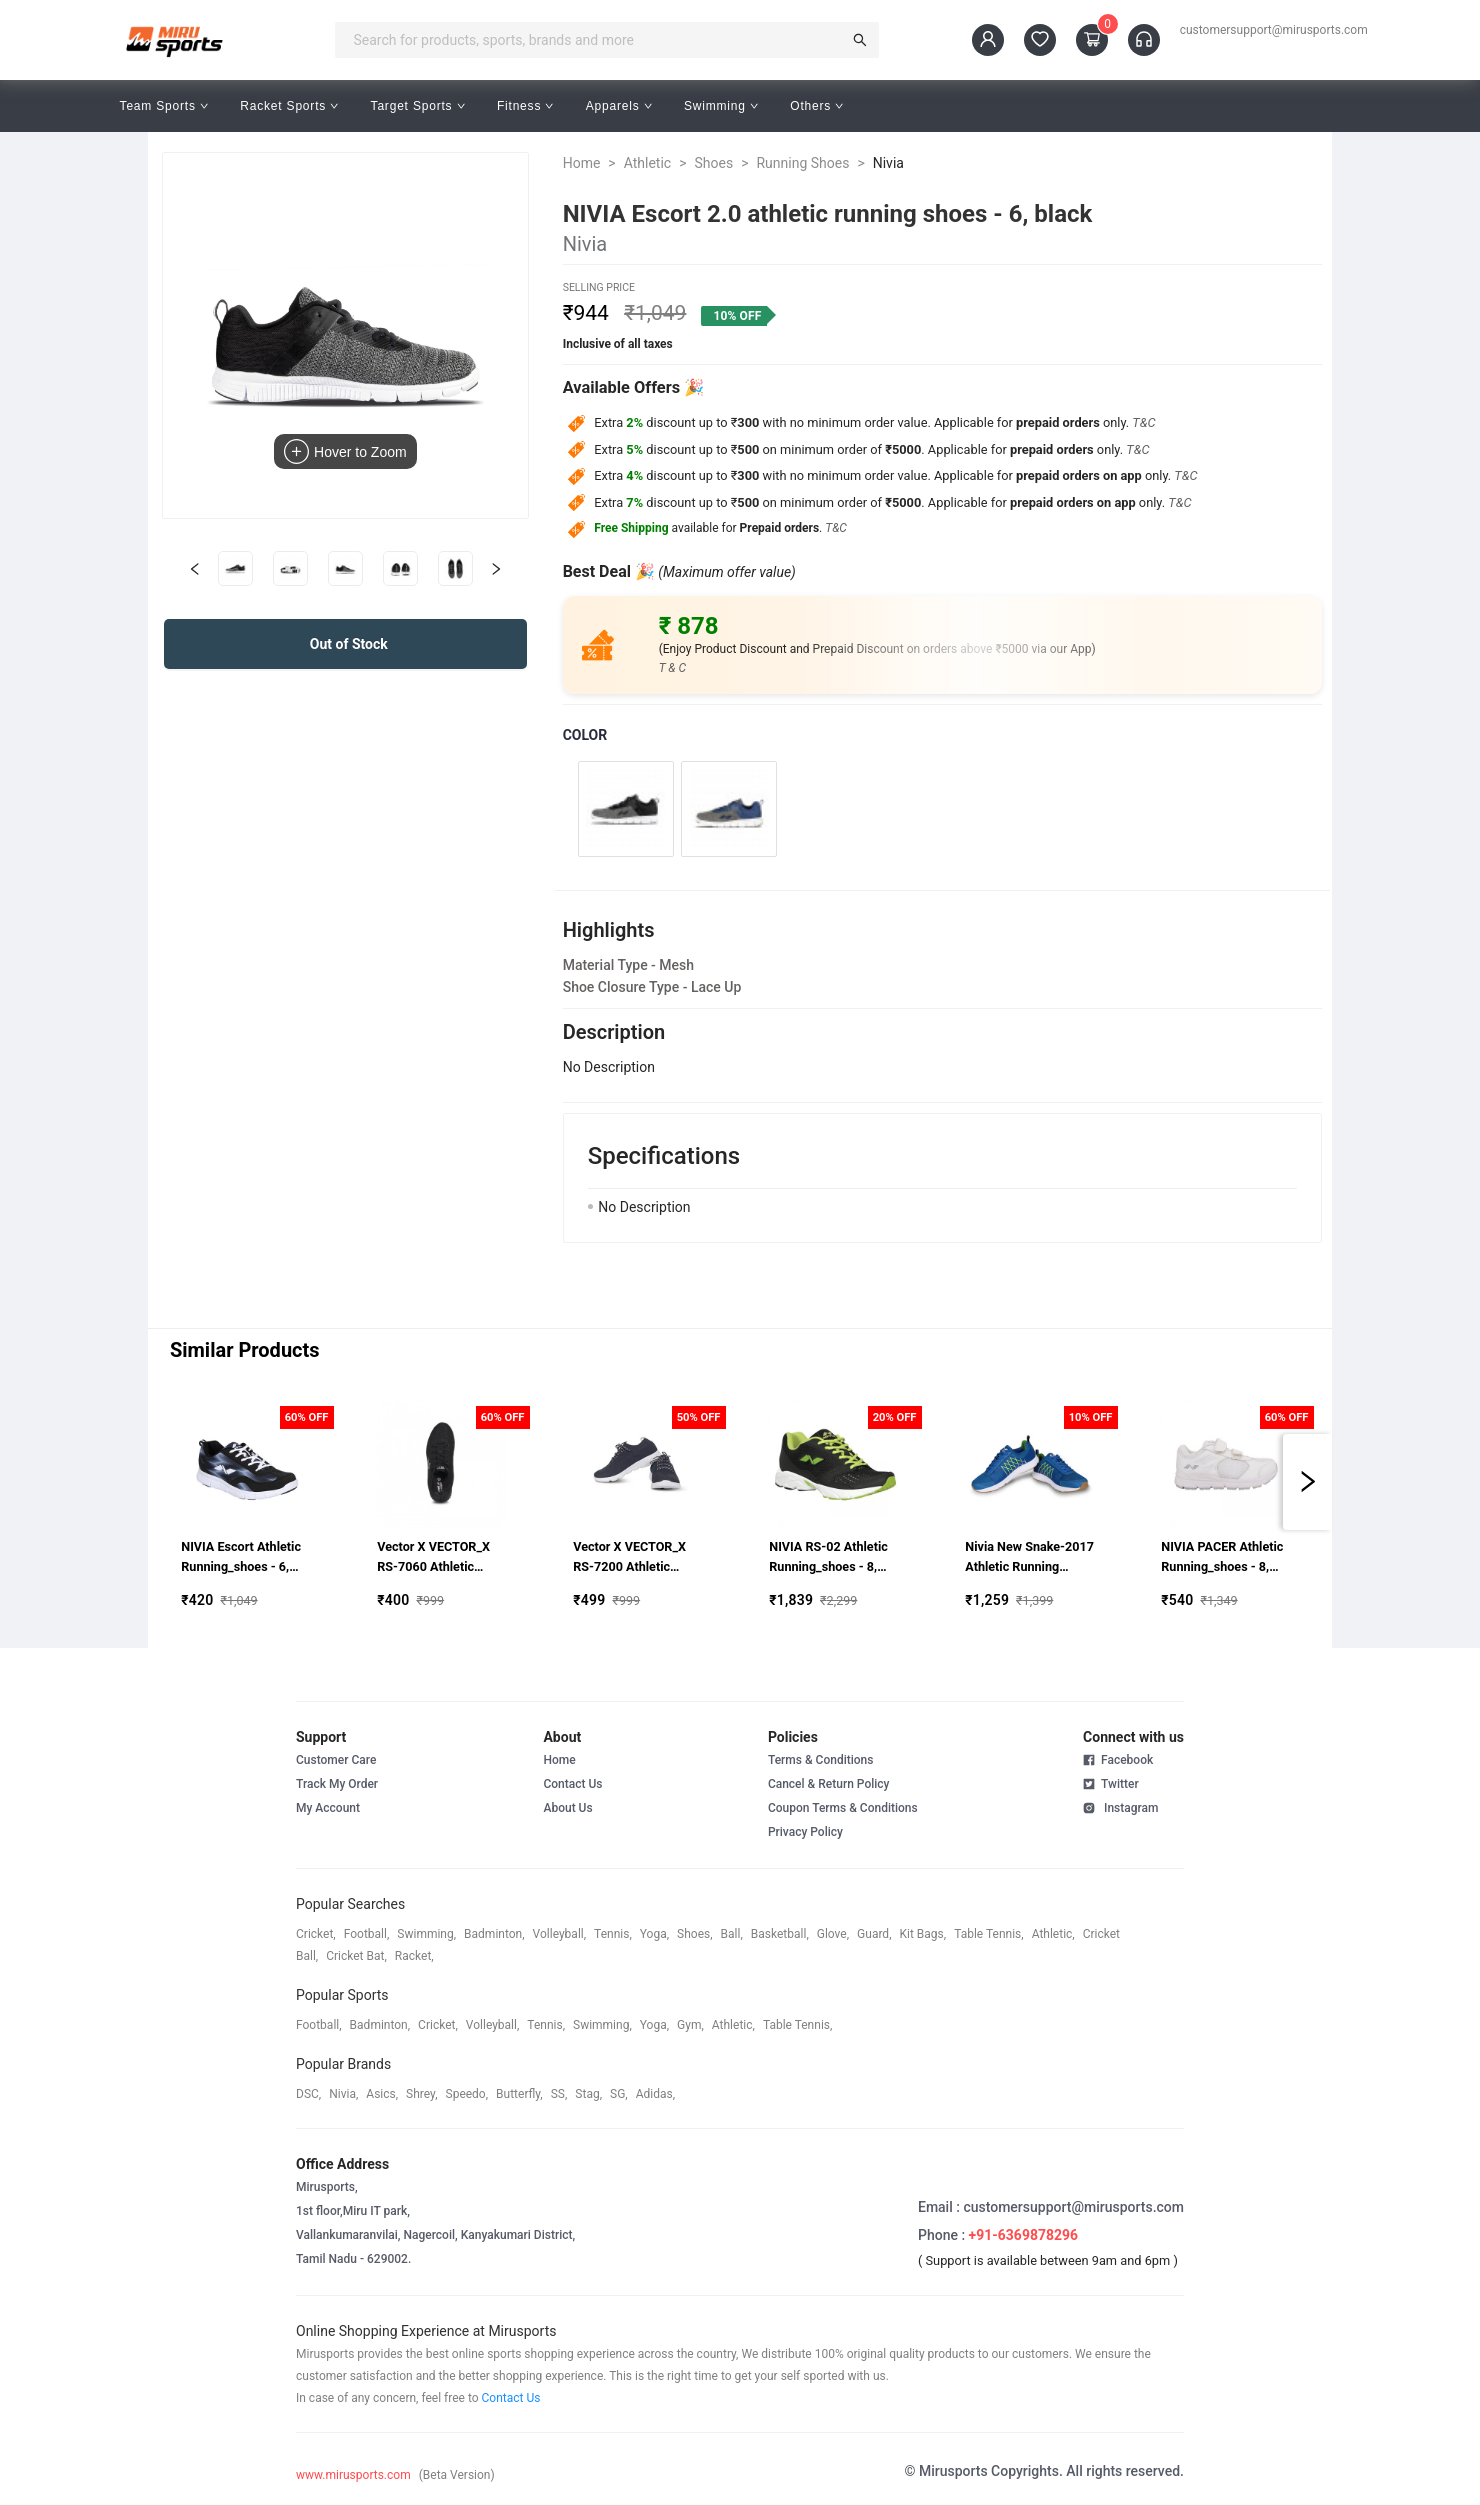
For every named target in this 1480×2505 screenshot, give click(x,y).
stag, (588, 2094)
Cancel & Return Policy (829, 1784)
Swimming (721, 106)
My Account (328, 1808)
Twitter (1111, 1783)
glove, (833, 1934)
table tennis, (988, 1934)
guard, (874, 1934)
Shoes (713, 163)
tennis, (613, 1934)
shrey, (421, 2094)
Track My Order (337, 1784)
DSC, (308, 2094)
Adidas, (655, 2094)
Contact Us (572, 1784)
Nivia (888, 163)
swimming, (426, 1934)
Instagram (1120, 1807)
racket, (414, 1956)
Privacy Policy (805, 1832)
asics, (382, 2094)
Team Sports (164, 106)
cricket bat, (356, 1956)
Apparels (619, 106)
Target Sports (418, 106)
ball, (732, 1934)
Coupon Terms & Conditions (843, 1808)
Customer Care (336, 1760)
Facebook (1118, 1760)
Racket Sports (289, 106)
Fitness (525, 106)
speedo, (467, 2094)
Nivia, (343, 2094)
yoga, (654, 1934)
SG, (619, 2094)
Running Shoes (802, 163)
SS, (559, 2094)
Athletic (647, 163)
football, (367, 1934)
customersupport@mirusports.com (1274, 30)
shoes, (695, 1934)
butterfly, (519, 2094)
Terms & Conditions (821, 1760)
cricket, (316, 1934)
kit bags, (923, 1934)
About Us (567, 1808)
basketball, (780, 1934)
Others (816, 106)
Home (582, 163)
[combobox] (594, 40)
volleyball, (560, 1934)
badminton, (494, 1934)
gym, (690, 2025)
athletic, (1053, 1934)
